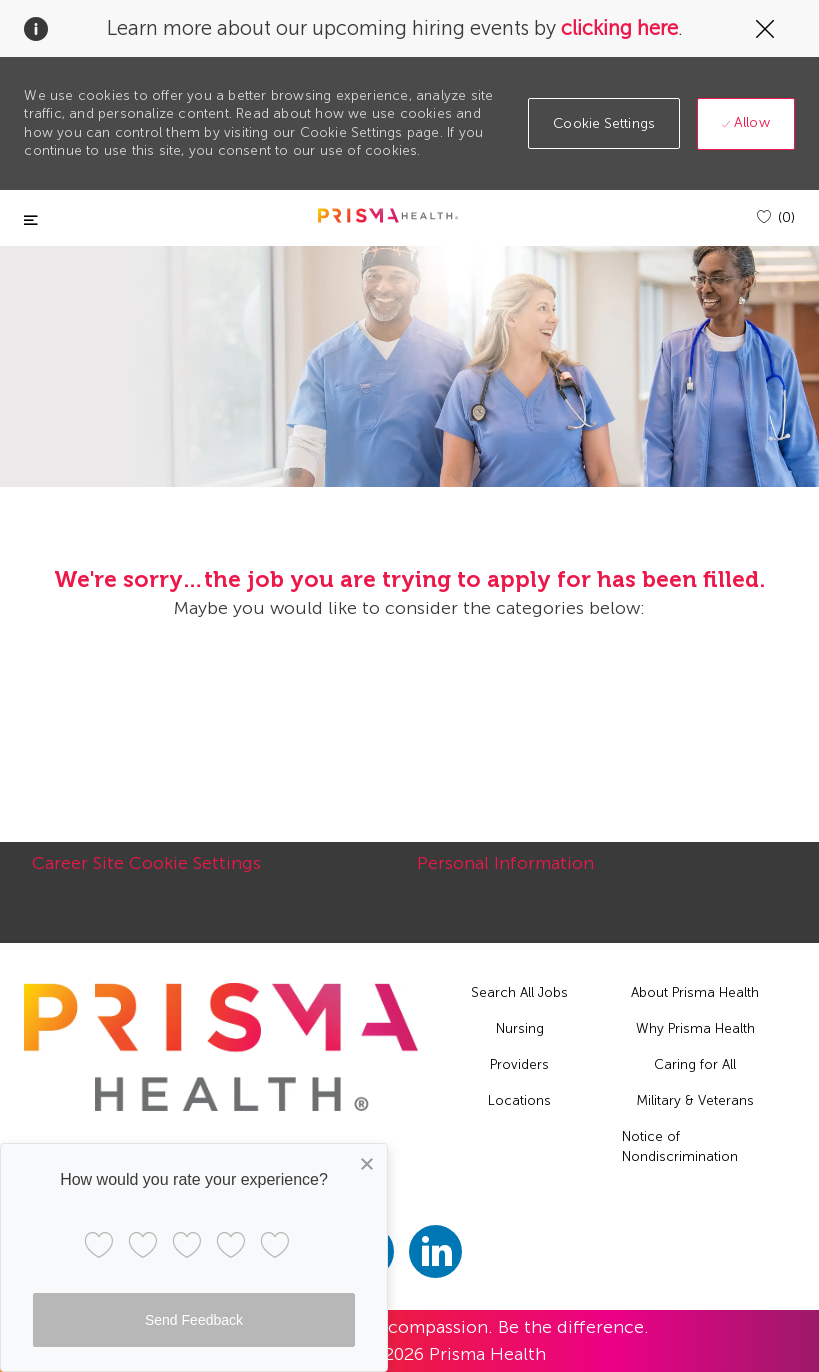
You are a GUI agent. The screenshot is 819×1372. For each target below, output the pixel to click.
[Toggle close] (31, 220)
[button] (604, 123)
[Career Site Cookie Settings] (146, 874)
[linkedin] (435, 1251)
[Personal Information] (505, 874)
